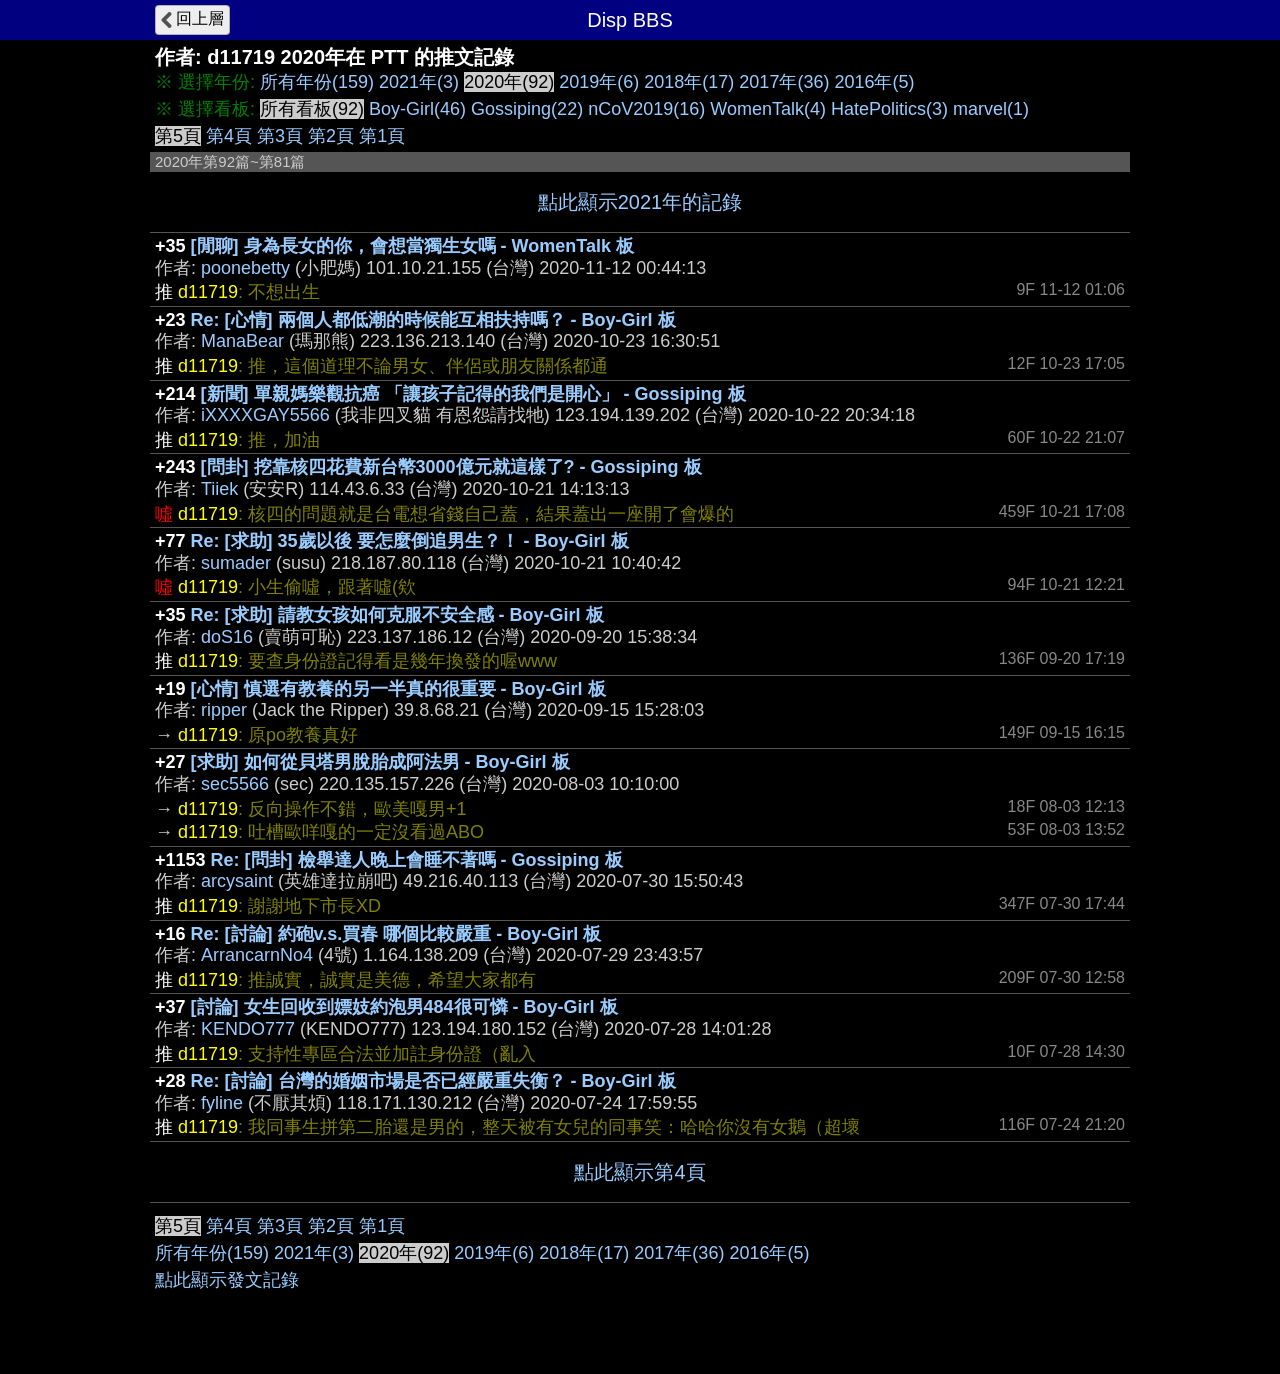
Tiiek (219, 489)
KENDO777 (248, 1029)
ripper (224, 710)
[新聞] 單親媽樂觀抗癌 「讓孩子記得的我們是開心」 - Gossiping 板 (473, 394)
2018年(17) (689, 82)
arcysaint (237, 881)
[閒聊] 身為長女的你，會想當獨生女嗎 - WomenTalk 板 (412, 246)
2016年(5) (874, 82)
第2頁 (331, 136)
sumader (236, 563)
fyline (222, 1103)
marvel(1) (991, 109)
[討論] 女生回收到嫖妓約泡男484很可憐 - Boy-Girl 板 (404, 1007)
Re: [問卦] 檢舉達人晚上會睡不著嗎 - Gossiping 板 (417, 860)
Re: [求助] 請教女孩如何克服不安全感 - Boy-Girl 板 (397, 615)
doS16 (227, 637)
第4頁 (229, 136)
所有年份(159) (317, 82)
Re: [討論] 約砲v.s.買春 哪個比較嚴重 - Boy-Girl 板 (396, 934)
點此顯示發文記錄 (227, 1280)
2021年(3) (419, 82)
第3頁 (280, 136)
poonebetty (245, 268)
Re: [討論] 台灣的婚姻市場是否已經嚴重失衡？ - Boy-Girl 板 (433, 1081)
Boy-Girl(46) (417, 109)
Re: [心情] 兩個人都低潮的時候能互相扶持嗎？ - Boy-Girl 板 (433, 320)
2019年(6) (599, 82)
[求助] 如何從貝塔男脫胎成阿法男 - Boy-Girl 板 (380, 762)
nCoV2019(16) (646, 109)
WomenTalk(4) (768, 109)
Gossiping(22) (527, 109)
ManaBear (242, 341)
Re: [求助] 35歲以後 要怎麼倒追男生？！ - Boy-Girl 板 (410, 541)
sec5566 (235, 784)
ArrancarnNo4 (257, 955)
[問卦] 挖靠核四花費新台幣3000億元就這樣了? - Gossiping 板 (451, 467)
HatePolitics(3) (889, 109)
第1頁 (382, 136)
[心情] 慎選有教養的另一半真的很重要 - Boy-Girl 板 (398, 689)
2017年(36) (784, 82)
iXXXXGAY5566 (265, 415)
